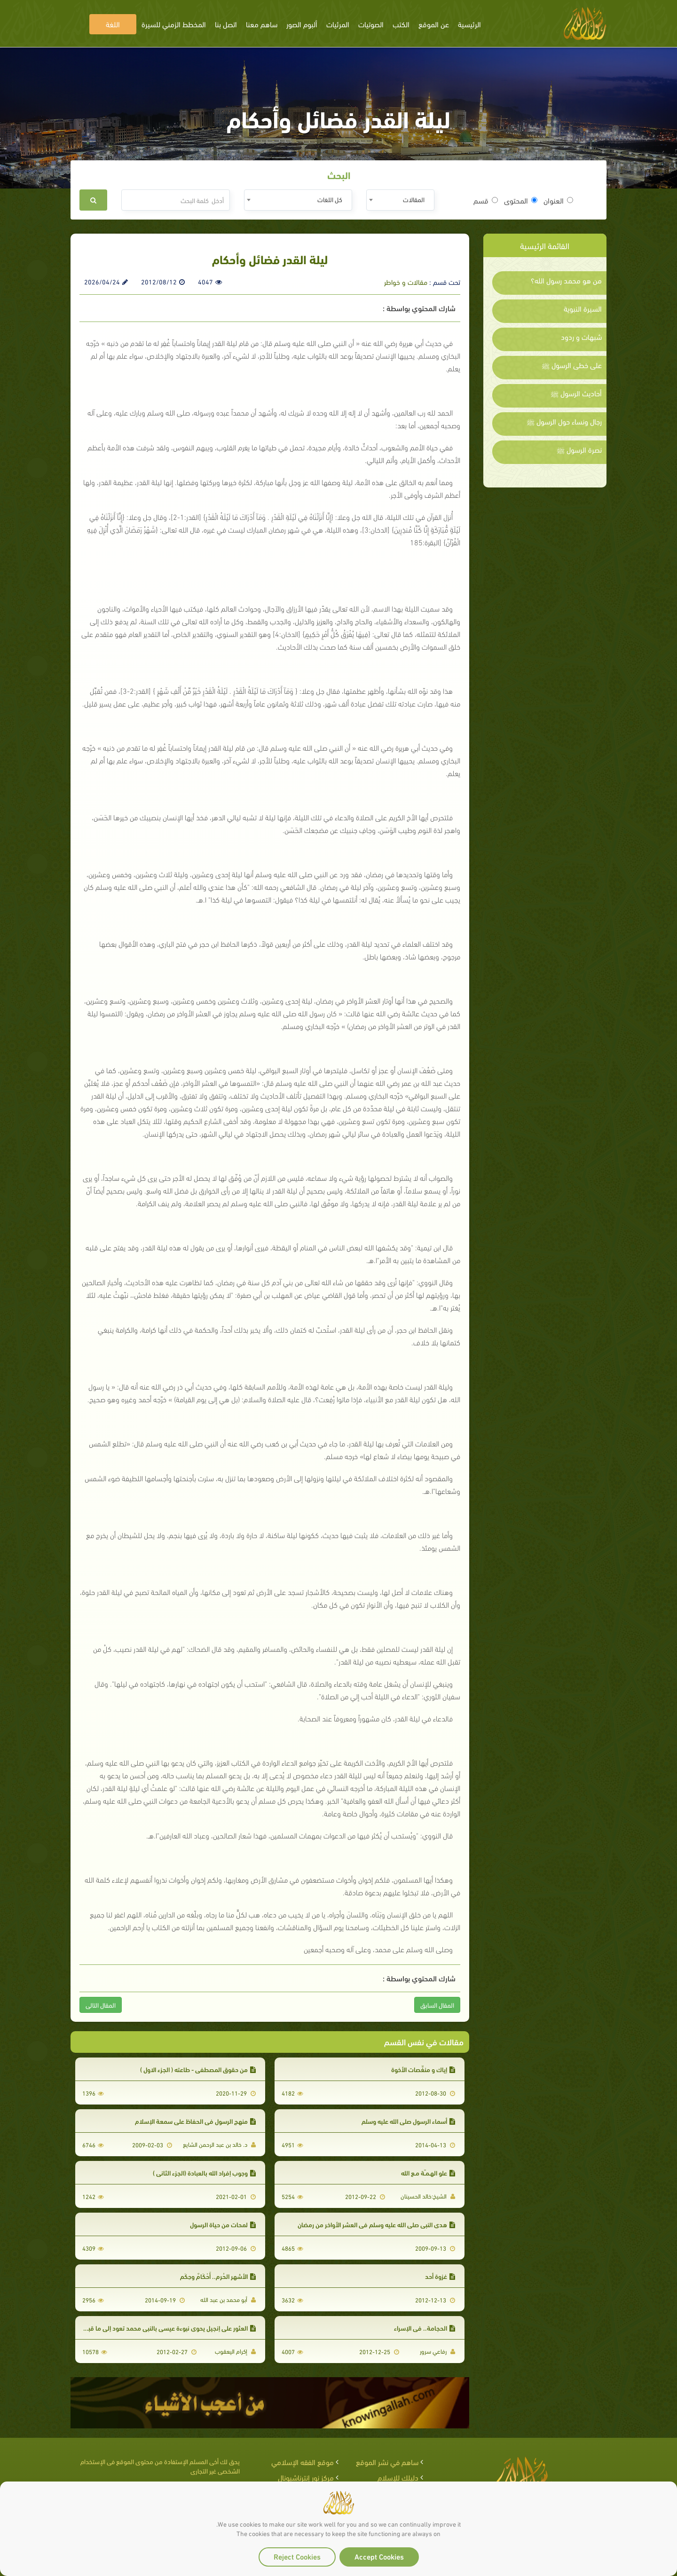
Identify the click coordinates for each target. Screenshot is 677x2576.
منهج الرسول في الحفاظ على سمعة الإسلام (195, 2121)
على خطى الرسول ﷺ (572, 365)
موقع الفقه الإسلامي (302, 2461)
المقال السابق (437, 2005)
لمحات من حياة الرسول (223, 2224)
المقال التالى (101, 2005)
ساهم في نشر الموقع (387, 2461)
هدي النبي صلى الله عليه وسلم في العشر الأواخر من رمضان (376, 2224)
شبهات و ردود (581, 336)
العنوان (558, 200)
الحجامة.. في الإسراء (424, 2328)
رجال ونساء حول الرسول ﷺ (564, 421)
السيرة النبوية (583, 308)
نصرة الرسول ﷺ (579, 449)
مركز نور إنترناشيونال (306, 2477)
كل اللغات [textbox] (329, 199)
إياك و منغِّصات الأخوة (423, 2069)
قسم (485, 200)
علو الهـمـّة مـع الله (428, 2172)
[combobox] (400, 200)
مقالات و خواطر (405, 281)
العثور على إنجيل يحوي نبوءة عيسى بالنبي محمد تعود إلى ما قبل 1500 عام (156, 2328)
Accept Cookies (379, 2556)
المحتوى (520, 200)
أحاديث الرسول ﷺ (576, 393)
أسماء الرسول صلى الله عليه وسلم (408, 2121)
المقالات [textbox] (414, 199)
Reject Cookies (297, 2556)
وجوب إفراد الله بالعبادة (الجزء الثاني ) (204, 2172)
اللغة (113, 23)
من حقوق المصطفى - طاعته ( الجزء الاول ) (198, 2069)
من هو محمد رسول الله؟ (566, 280)
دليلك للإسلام (398, 2477)
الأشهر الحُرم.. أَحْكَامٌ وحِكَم (218, 2276)
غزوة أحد (440, 2276)
